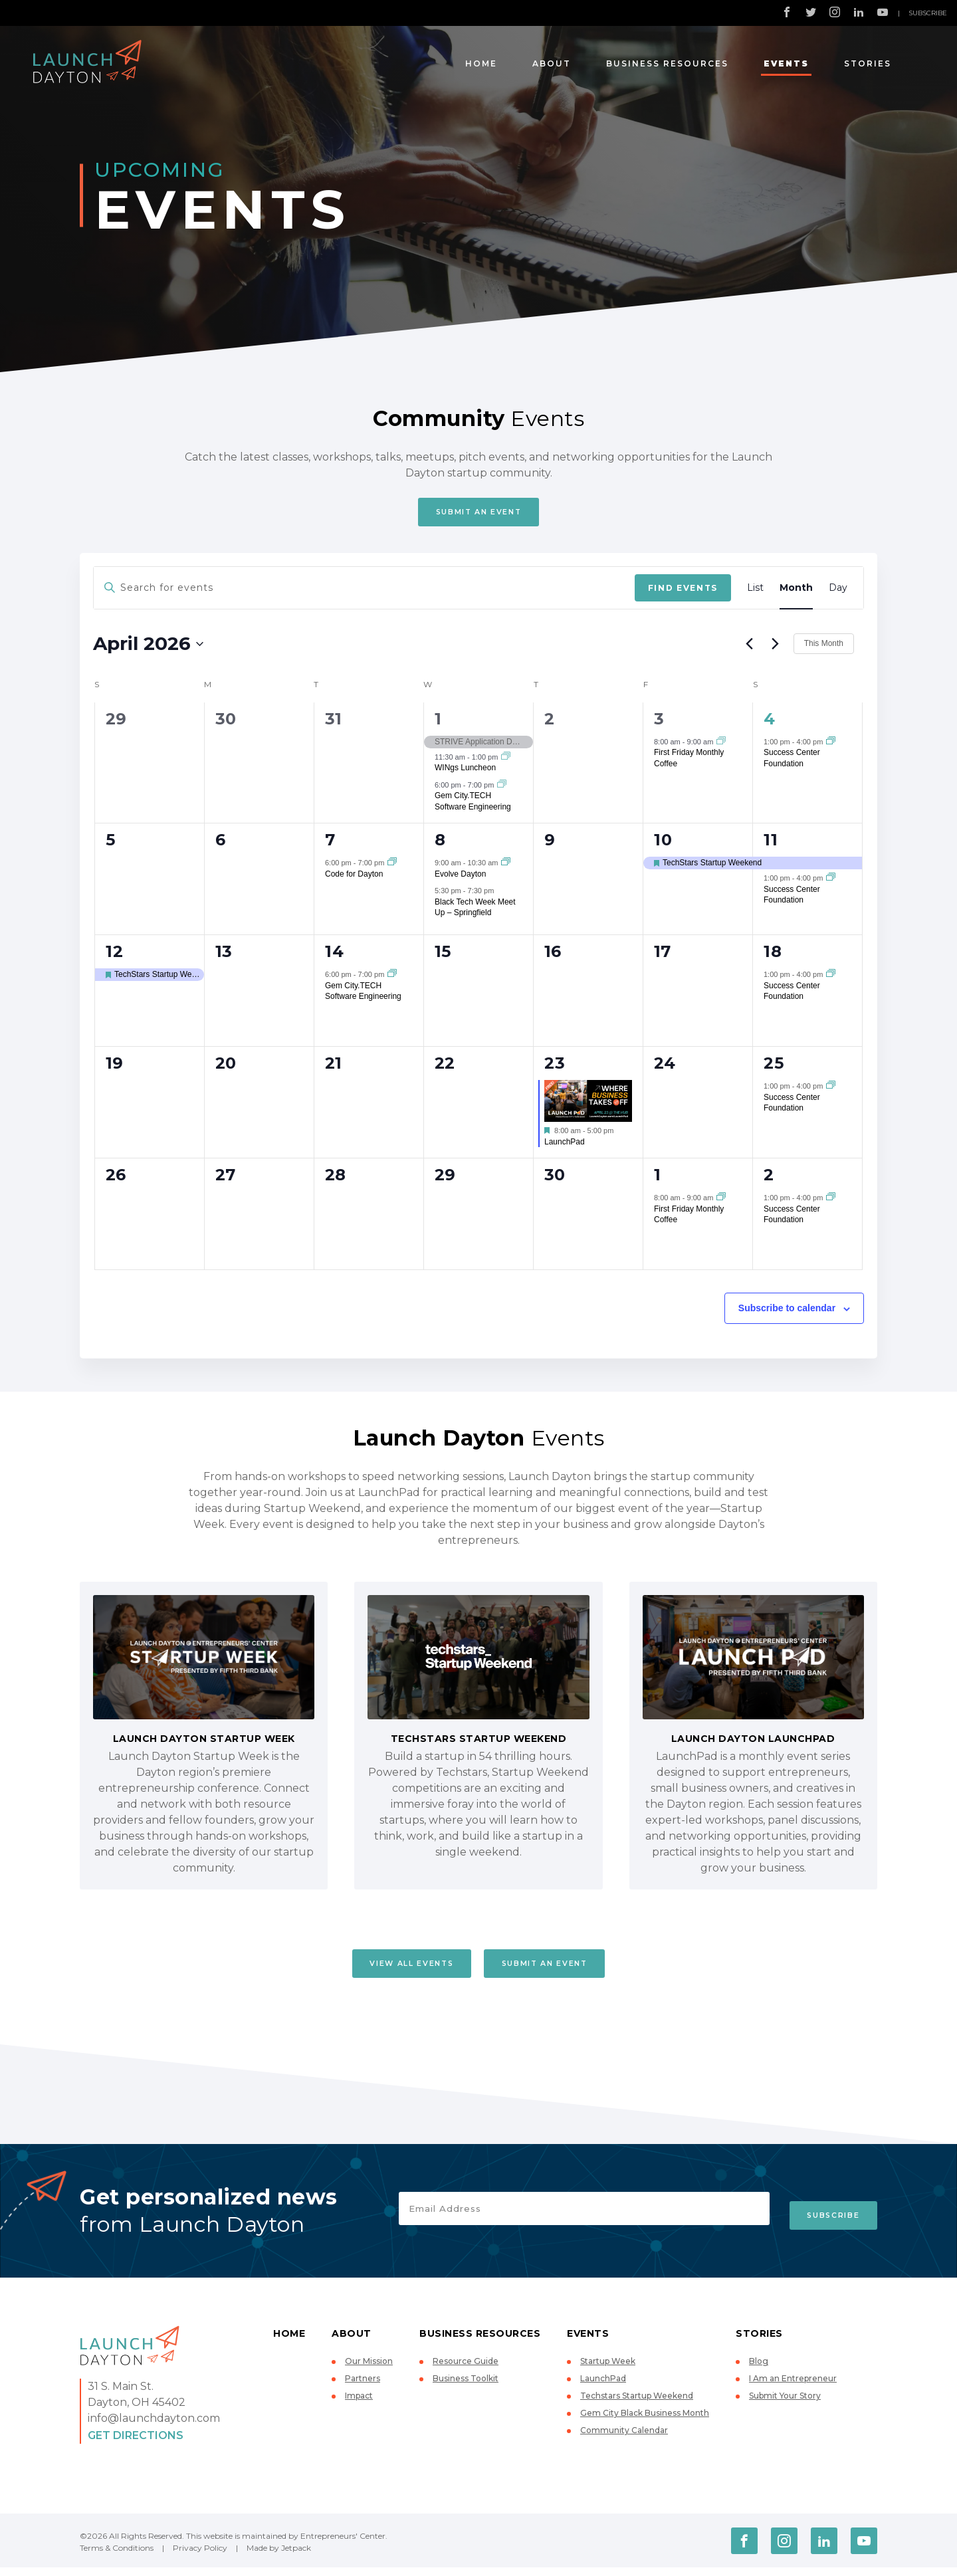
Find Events (683, 592)
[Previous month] (750, 648)
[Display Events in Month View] (796, 592)
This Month (823, 648)
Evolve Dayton (460, 878)
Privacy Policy (200, 2556)
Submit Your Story (785, 2405)
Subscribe (927, 13)
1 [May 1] (657, 1179)
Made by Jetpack (279, 2556)
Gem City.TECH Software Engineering (473, 806)
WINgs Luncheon (465, 772)
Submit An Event (479, 514)
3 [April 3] (659, 723)
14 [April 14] (334, 956)
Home (481, 63)
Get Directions (135, 2444)
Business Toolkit (465, 2388)
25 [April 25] (774, 1067)
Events (786, 63)
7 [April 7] (330, 844)
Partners (362, 2388)
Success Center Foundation (792, 899)
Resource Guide (465, 2370)
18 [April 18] (773, 956)
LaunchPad (564, 1145)
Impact (359, 2405)
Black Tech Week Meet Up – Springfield (475, 911)
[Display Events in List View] (755, 592)
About (551, 63)
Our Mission (369, 2370)
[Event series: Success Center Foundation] (830, 746)
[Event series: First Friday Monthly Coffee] (721, 746)
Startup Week (607, 2370)
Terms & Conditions (117, 2556)
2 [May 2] (769, 1179)
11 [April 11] (771, 844)
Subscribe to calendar (786, 1312)
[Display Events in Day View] (838, 592)
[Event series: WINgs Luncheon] (505, 762)
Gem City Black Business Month (644, 2422)
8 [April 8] (440, 844)
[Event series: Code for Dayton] (392, 867)
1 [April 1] (438, 723)
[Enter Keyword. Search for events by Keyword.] (364, 592)
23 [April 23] (554, 1067)
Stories (867, 63)
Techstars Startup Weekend (636, 2405)
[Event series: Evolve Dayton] (505, 867)
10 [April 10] (663, 844)
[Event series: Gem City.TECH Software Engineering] (501, 789)
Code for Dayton (354, 878)
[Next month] (776, 648)
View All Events (394, 1970)
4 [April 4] (770, 723)
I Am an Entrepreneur (793, 2388)
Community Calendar (624, 2439)
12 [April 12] (114, 956)
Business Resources (667, 63)
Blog (758, 2370)
